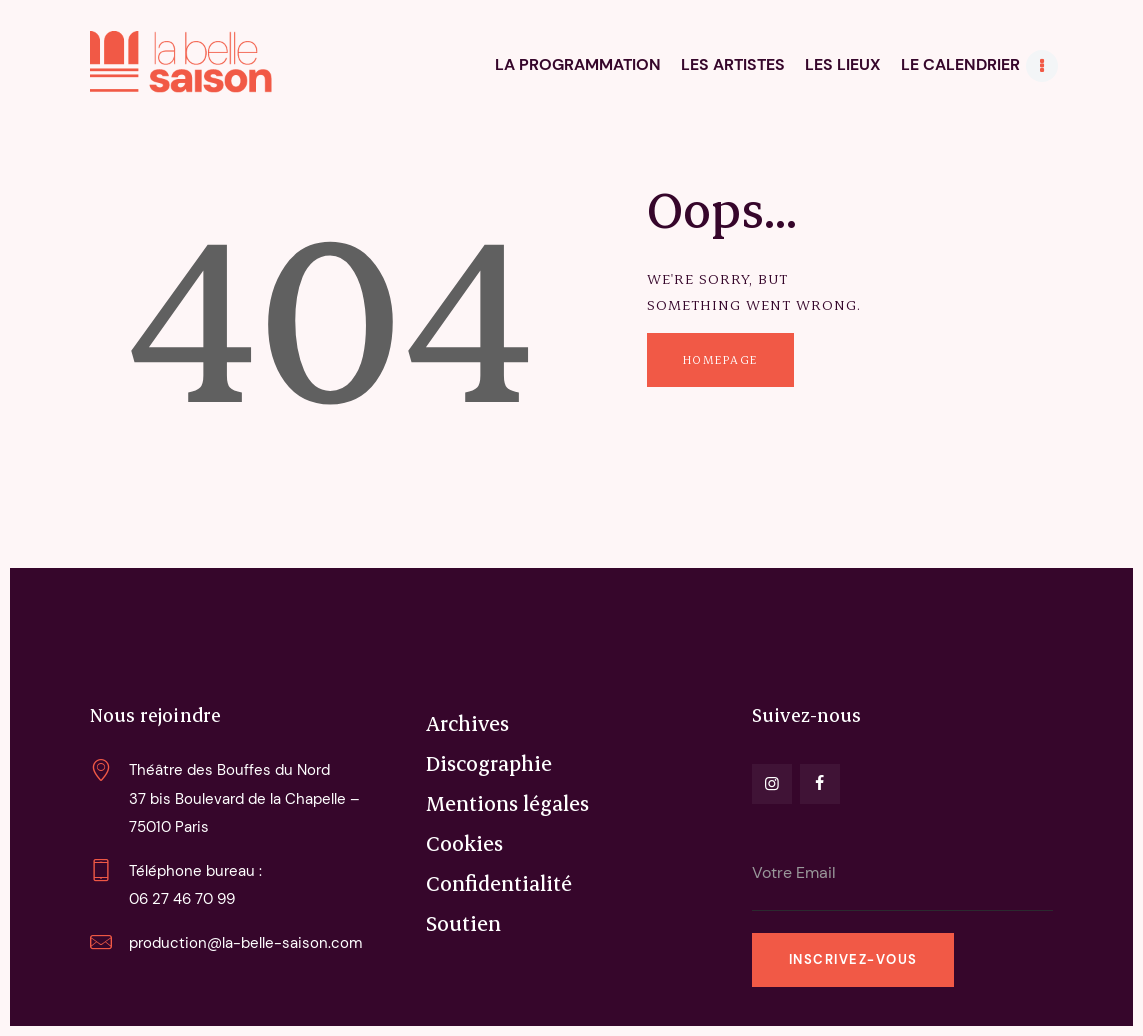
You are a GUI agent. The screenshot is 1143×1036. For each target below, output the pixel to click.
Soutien (463, 923)
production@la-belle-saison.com (245, 943)
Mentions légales (507, 803)
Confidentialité (499, 883)
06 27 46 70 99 (182, 899)
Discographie (489, 763)
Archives (467, 723)
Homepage (720, 359)
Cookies (464, 843)
